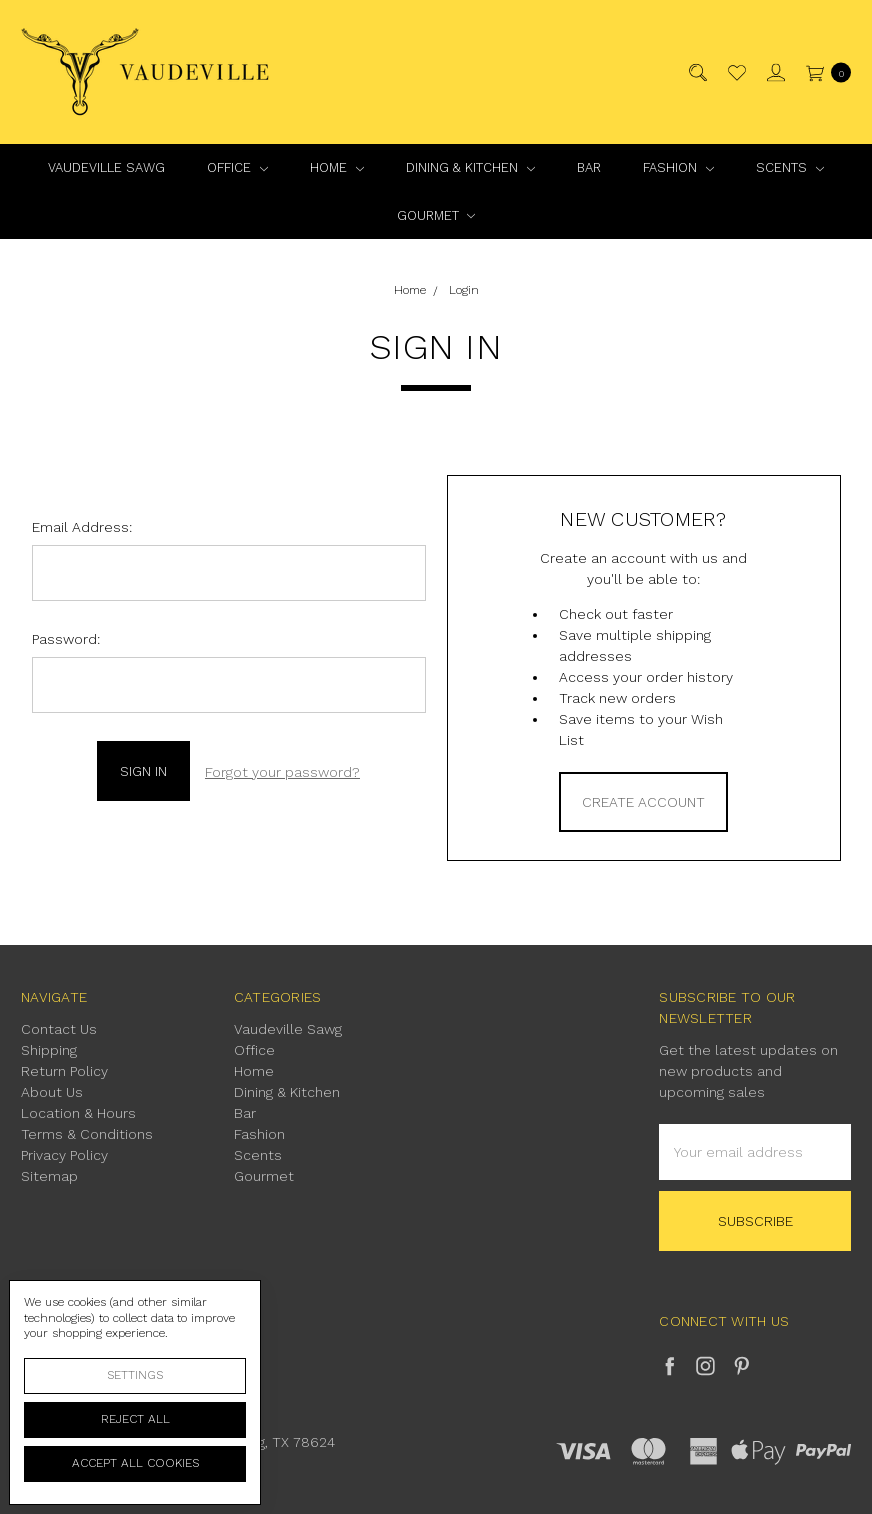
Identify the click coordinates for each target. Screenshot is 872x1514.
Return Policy (64, 1071)
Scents (790, 167)
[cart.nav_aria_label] (823, 72)
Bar (589, 167)
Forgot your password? (282, 770)
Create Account (643, 802)
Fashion (678, 167)
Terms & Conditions (87, 1134)
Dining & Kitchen (470, 167)
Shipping (49, 1050)
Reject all (135, 1419)
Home (337, 167)
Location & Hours (78, 1113)
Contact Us (59, 1029)
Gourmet (436, 215)
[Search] (696, 72)
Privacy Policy (64, 1155)
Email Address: (82, 527)
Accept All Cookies (135, 1463)
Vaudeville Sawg (106, 167)
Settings (135, 1375)
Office (237, 167)
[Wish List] (735, 72)
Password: (66, 639)
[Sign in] (774, 72)
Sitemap (49, 1176)
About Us (52, 1092)
